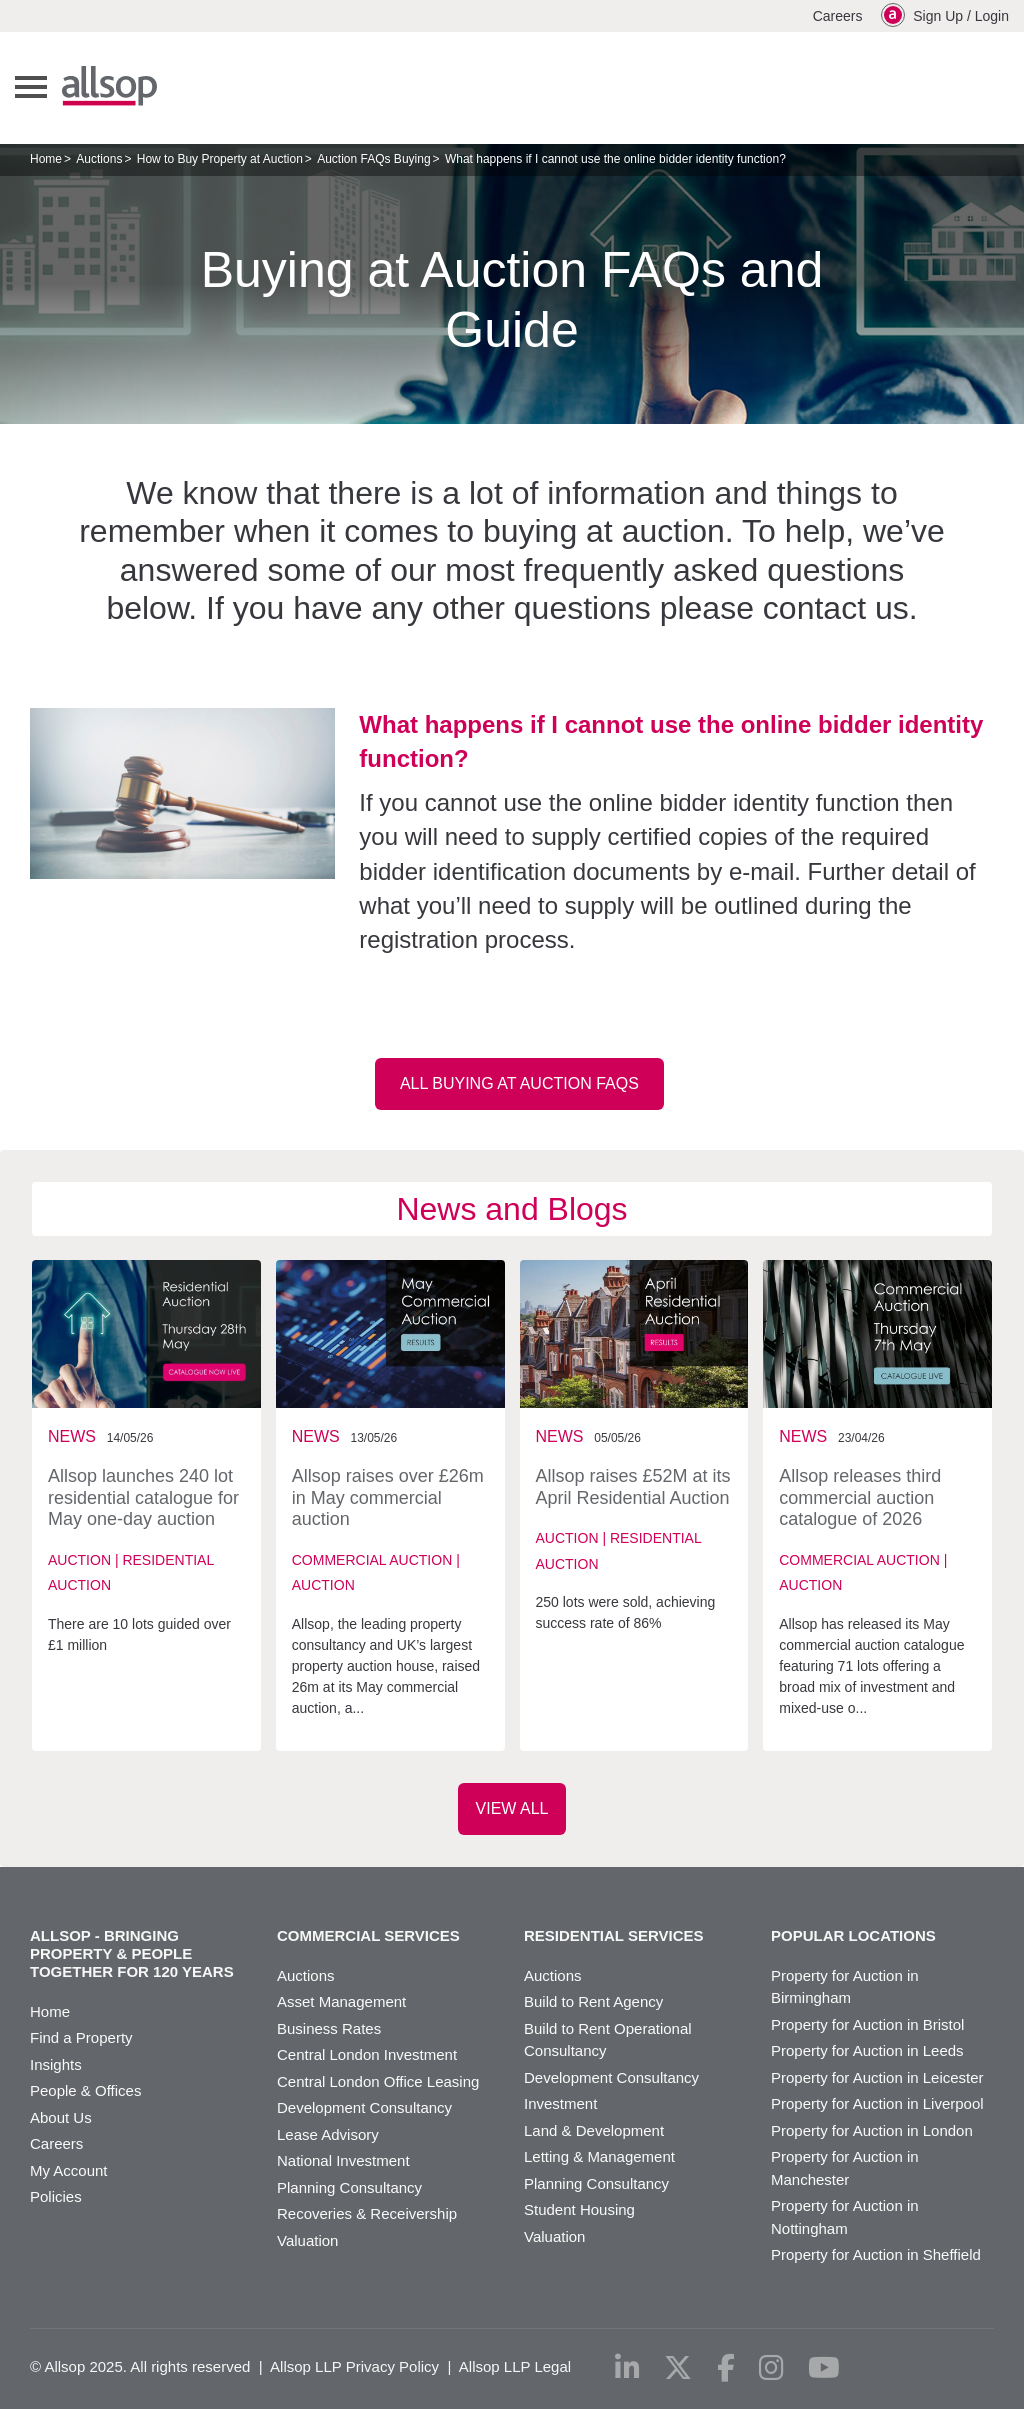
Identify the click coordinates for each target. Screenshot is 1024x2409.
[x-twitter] (678, 2368)
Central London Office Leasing (378, 2081)
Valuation (307, 2240)
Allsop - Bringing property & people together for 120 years (132, 1953)
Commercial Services (368, 1935)
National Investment (343, 2160)
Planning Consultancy (349, 2187)
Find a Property (81, 2037)
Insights (56, 2064)
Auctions (99, 159)
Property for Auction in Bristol (867, 2024)
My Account (69, 2170)
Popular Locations (853, 1935)
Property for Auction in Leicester (877, 2077)
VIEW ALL (512, 1808)
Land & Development (594, 2130)
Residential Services (614, 1935)
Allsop (109, 86)
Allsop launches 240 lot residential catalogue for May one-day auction (143, 1497)
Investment (560, 2103)
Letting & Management (599, 2156)
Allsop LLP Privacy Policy (354, 2366)
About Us (61, 2117)
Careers (838, 16)
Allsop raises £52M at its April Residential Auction (633, 1487)
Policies (56, 2196)
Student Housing (579, 2209)
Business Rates (329, 2028)
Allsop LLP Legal (515, 2366)
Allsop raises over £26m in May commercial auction (388, 1497)
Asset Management (341, 2001)
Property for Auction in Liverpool (877, 2103)
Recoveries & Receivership (367, 2213)
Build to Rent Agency (593, 2001)
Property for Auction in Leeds (867, 2050)
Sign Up (938, 16)
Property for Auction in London (872, 2130)
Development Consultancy (364, 2107)
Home (46, 159)
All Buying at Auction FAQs (519, 1083)
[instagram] (771, 2368)
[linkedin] (627, 2368)
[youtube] (824, 2368)
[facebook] (726, 2368)
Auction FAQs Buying (373, 159)
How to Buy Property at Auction (220, 159)
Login (992, 16)
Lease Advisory (328, 2134)
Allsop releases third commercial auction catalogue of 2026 (860, 1497)
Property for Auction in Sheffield (876, 2254)
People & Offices (85, 2090)
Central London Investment (367, 2054)
